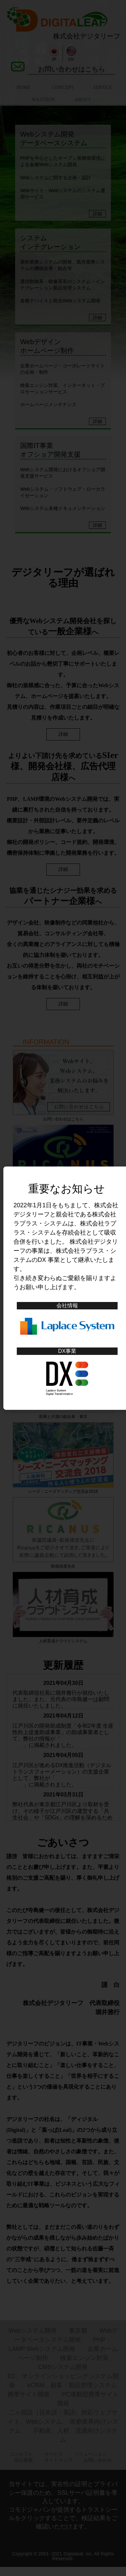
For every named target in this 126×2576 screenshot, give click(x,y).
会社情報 (67, 1305)
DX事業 (67, 1351)
